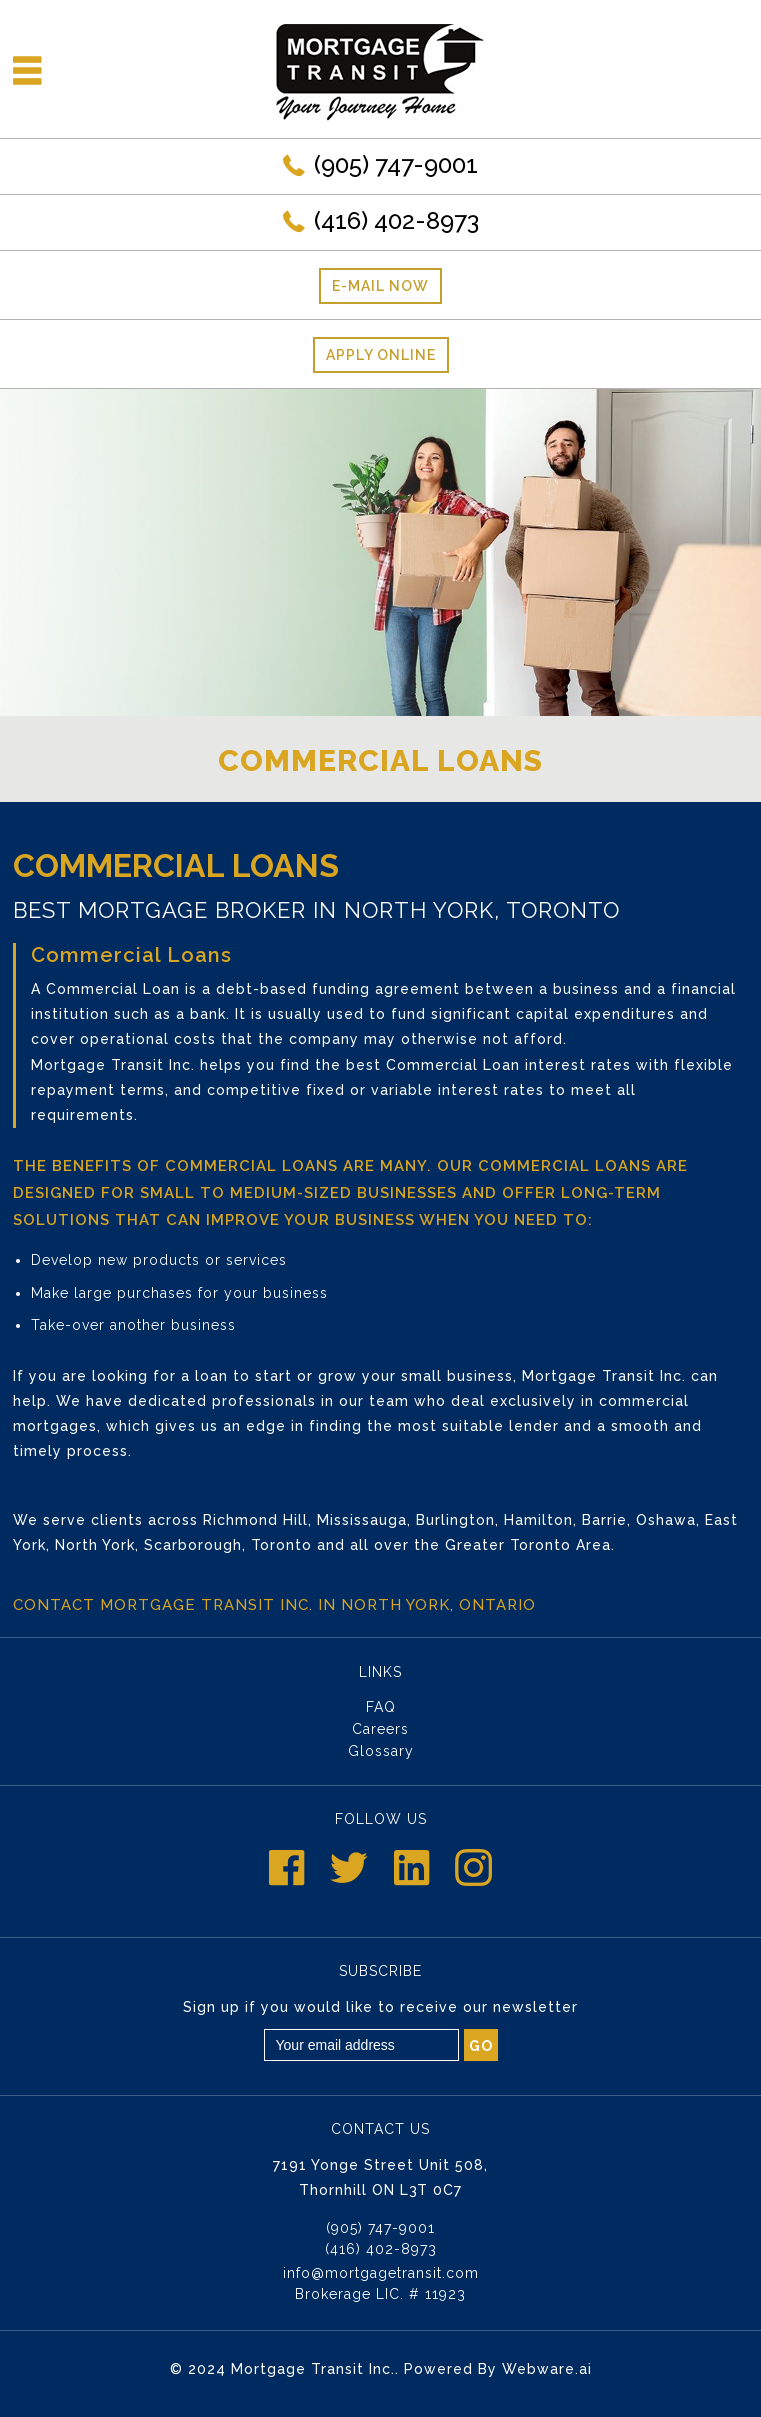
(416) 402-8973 (396, 220)
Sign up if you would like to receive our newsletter (380, 2007)
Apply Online (381, 355)
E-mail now (380, 286)
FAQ (381, 1707)
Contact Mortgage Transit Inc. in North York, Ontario (274, 1605)
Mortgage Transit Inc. (313, 2369)
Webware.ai (547, 2369)
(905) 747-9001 (396, 164)
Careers (380, 1729)
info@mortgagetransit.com (381, 2273)
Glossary (381, 1751)
